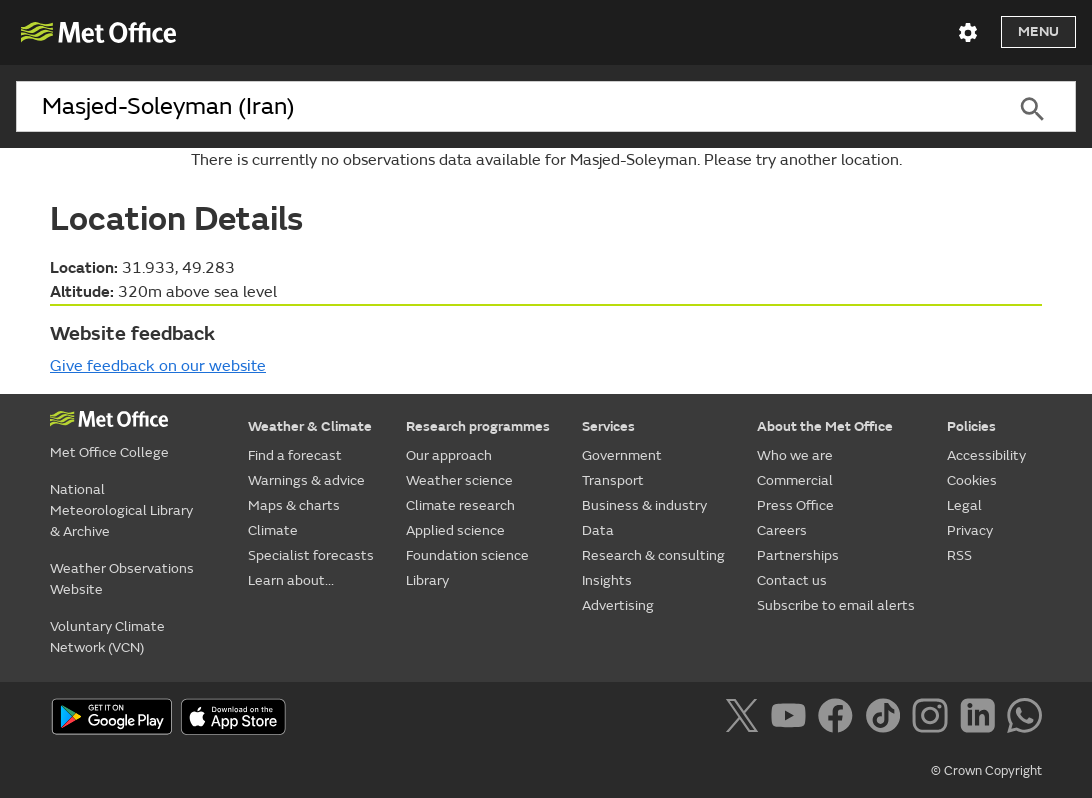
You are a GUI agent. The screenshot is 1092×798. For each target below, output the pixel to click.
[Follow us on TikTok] (886, 719)
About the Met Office (825, 426)
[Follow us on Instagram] (933, 719)
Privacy (970, 530)
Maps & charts (294, 505)
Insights (607, 580)
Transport (613, 480)
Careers (782, 530)
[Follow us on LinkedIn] (981, 719)
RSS (959, 555)
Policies (971, 426)
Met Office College (109, 452)
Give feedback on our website (158, 366)
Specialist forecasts (311, 555)
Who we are (795, 455)
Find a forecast (295, 455)
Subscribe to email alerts (836, 605)
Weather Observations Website (122, 579)
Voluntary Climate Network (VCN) (107, 637)
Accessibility (986, 455)
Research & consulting (653, 555)
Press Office (795, 505)
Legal (964, 505)
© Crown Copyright (986, 771)
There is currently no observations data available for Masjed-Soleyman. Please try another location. (546, 160)
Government (622, 455)
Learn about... (291, 580)
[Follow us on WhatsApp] (1024, 719)
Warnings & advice (306, 480)
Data (598, 530)
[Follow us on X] (745, 719)
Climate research (460, 505)
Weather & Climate (310, 426)
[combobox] (502, 107)
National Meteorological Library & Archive (121, 510)
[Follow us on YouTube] (792, 719)
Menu (1038, 31)
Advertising (618, 605)
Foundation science (467, 555)
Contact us (792, 580)
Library (427, 580)
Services (608, 426)
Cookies (972, 480)
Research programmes (478, 426)
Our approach (449, 455)
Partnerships (798, 555)
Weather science (459, 480)
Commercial (795, 480)
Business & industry (644, 505)
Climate (273, 530)
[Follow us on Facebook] (839, 719)
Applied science (455, 530)
